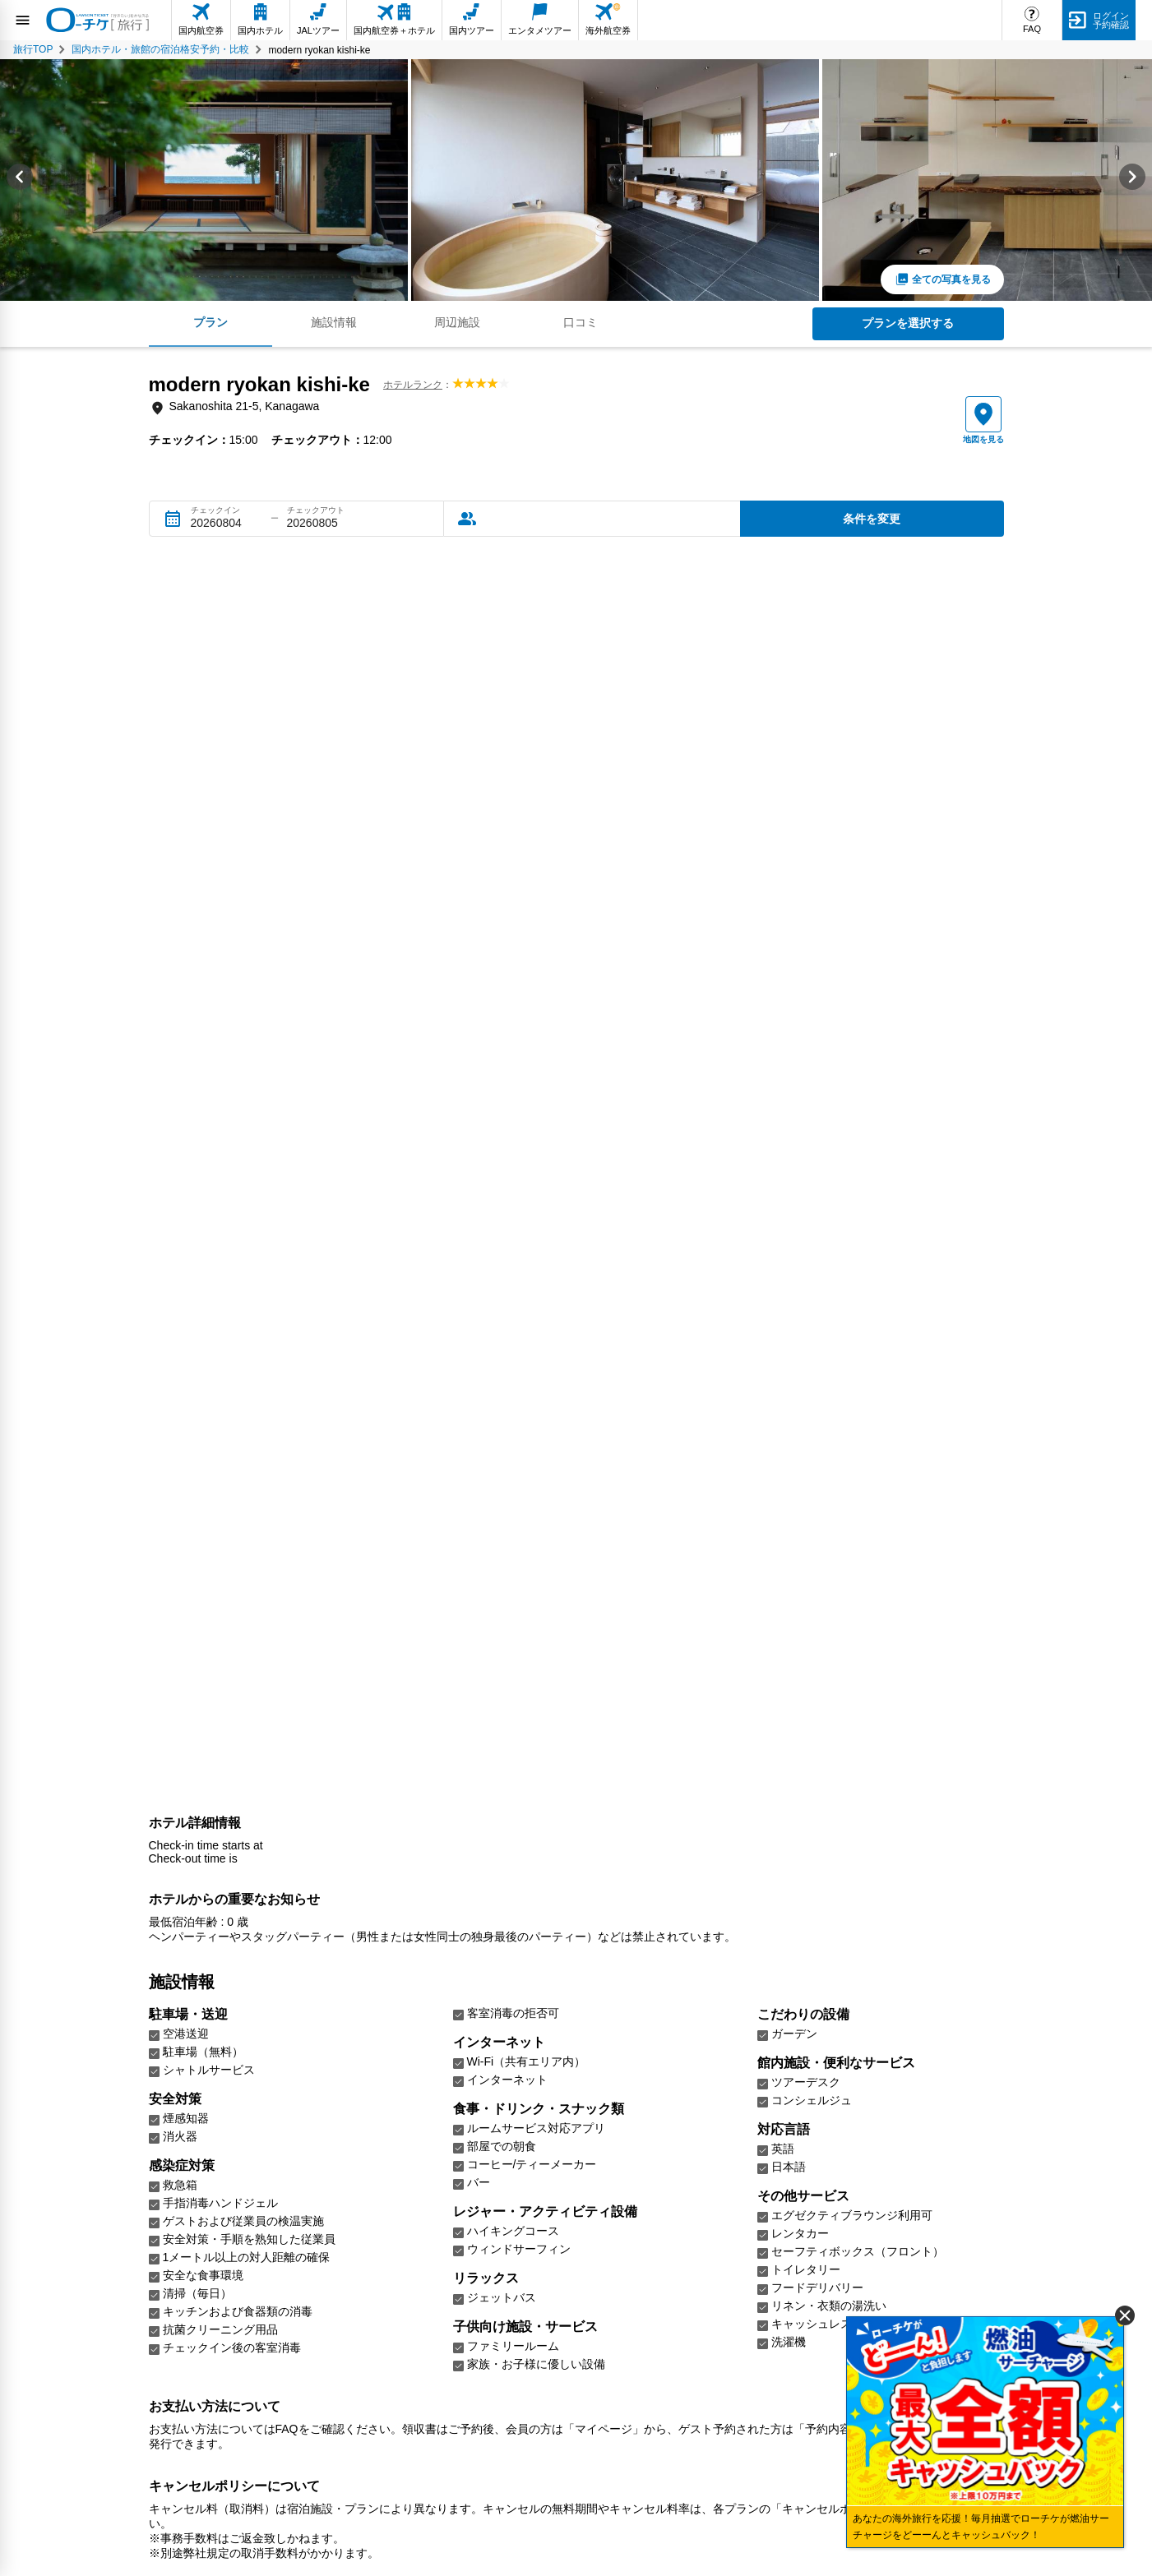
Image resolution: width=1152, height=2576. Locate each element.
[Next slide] (1132, 180)
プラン (210, 322)
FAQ (1032, 29)
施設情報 (334, 322)
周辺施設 (457, 322)
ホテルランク (412, 384)
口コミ (580, 322)
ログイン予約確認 (1111, 20)
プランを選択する (908, 323)
